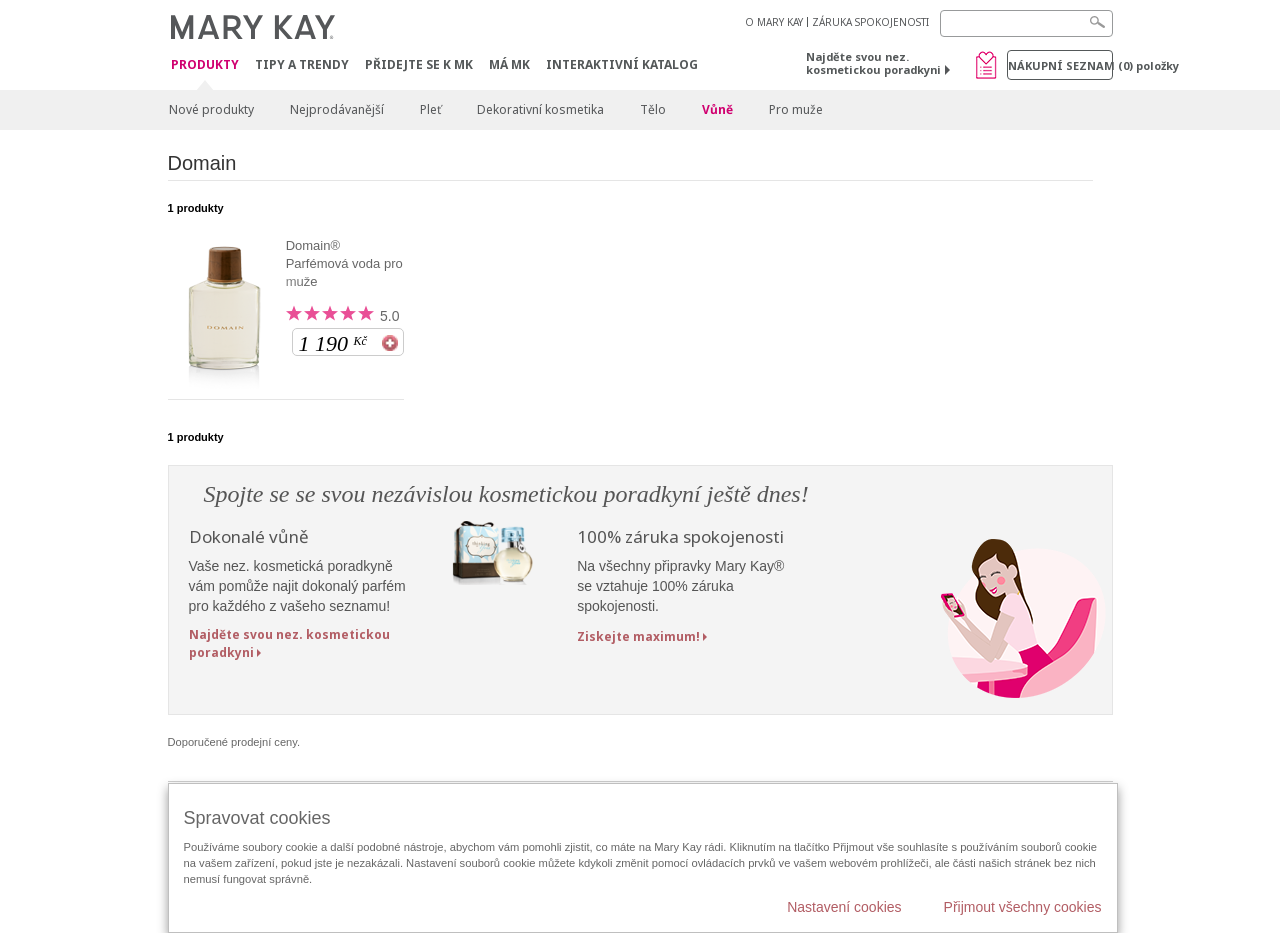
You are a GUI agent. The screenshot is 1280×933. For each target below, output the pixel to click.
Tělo (653, 109)
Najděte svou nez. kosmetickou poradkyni (873, 63)
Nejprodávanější (337, 109)
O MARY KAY (774, 22)
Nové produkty (211, 109)
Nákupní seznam (1060, 65)
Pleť (430, 109)
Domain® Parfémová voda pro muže (344, 263)
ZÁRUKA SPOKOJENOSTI (870, 22)
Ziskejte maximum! (638, 636)
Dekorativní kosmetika (540, 109)
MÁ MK (509, 64)
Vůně (717, 109)
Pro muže (796, 109)
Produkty (205, 65)
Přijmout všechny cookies (1023, 907)
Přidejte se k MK (419, 64)
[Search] (1026, 23)
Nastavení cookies (844, 907)
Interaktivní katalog (622, 64)
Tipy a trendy (302, 64)
